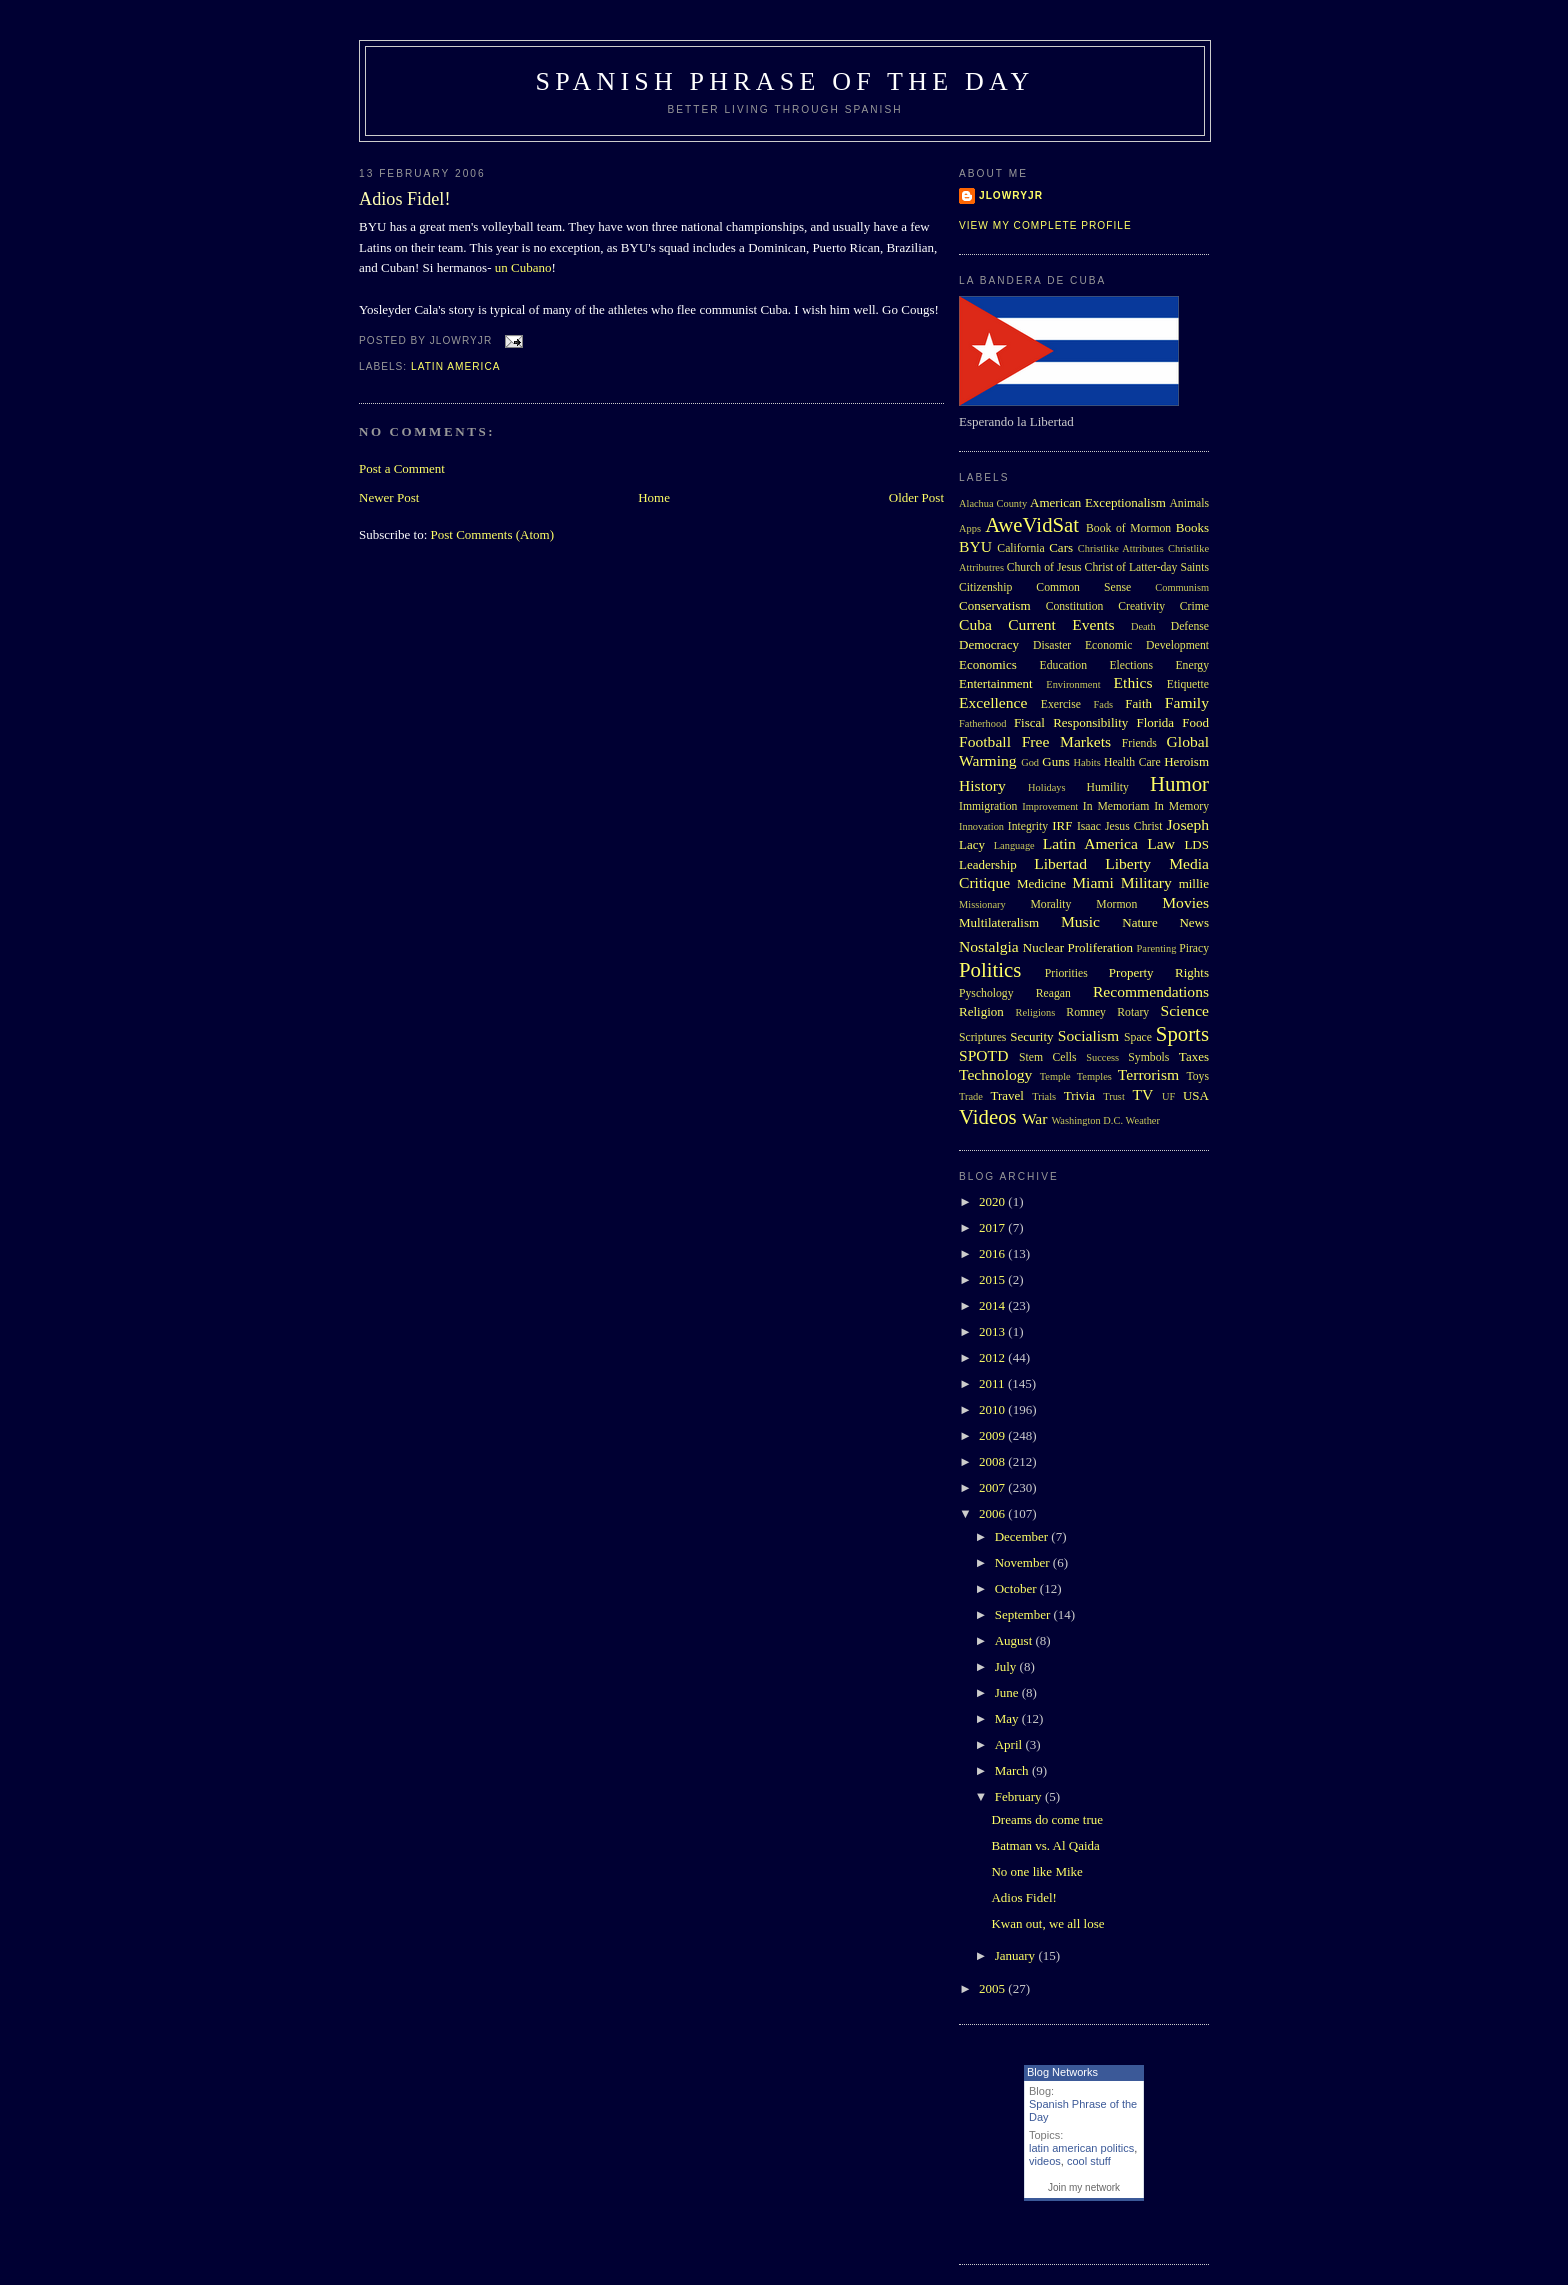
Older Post (916, 497)
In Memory (1181, 806)
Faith (1138, 703)
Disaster (1052, 645)
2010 (993, 1409)
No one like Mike (1036, 1871)
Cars (1061, 547)
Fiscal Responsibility (1071, 722)
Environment (1073, 684)
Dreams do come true (1047, 1819)
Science (1185, 1010)
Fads (1104, 704)
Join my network (1084, 2187)
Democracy (989, 644)
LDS (1196, 844)
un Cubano (523, 267)
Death (1143, 626)
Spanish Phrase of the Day (785, 81)
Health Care (1132, 762)
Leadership (988, 864)
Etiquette (1188, 684)
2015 (993, 1279)
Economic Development (1147, 645)
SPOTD (983, 1055)
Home (654, 497)
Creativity (1141, 606)
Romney (1086, 1012)
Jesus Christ (1133, 826)
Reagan (1053, 993)
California (1020, 548)
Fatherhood (982, 723)
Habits (1087, 762)
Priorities (1066, 973)
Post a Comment (402, 468)
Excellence (993, 702)
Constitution (1075, 606)
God (1030, 762)
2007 (993, 1487)
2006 (993, 1513)
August (1015, 1640)
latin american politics (1081, 2148)
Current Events (1061, 624)
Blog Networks (1062, 2072)
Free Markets (1066, 741)
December (1023, 1536)
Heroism (1186, 761)
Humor (1179, 783)
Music (1080, 921)
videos (1045, 2161)
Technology (995, 1074)
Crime (1194, 606)
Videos (988, 1116)
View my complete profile (1045, 225)
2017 (993, 1227)
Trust (1114, 1096)
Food (1195, 722)
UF (1168, 1096)
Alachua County (993, 503)
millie (1194, 883)
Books (1192, 527)
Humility (1108, 787)
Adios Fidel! (404, 199)
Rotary (1133, 1012)
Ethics (1133, 682)
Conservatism (995, 605)
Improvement (1050, 806)
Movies (1185, 902)
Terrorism (1148, 1074)
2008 (993, 1461)
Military (1146, 882)
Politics (990, 969)
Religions (1035, 1012)
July (1007, 1666)
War (1035, 1118)
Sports (1182, 1033)
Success (1102, 1057)
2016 (993, 1253)
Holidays (1047, 787)
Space (1138, 1037)
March (1013, 1770)
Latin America (456, 366)
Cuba (975, 624)
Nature (1139, 922)
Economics (988, 664)
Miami (1093, 882)
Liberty (1128, 863)
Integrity (1028, 826)
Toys (1197, 1076)
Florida (1156, 722)
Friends (1139, 743)
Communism (1182, 587)
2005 (993, 1988)
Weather (1143, 1120)
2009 (993, 1435)
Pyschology (986, 993)
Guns (1055, 761)
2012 (993, 1357)
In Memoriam (1116, 806)
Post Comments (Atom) (493, 534)
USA (1196, 1095)
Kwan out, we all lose (1047, 1923)
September (1024, 1614)
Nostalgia (989, 946)
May (1008, 1718)
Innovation (981, 826)
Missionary (982, 904)
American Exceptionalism (1098, 502)
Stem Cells (1048, 1057)
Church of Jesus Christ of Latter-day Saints (1108, 567)
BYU (975, 546)
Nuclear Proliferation (1078, 947)
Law (1161, 843)
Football (985, 741)
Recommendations (1151, 991)
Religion (981, 1011)
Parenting (1157, 948)
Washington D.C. (1087, 1120)
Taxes (1194, 1056)
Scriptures (982, 1037)
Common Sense (1083, 587)
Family (1187, 702)
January (1017, 1955)
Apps (970, 528)
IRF (1062, 825)
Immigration (988, 806)
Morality (1050, 904)
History (982, 785)
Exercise (1061, 704)
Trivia (1079, 1095)
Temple (1055, 1076)
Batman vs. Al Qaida (1045, 1845)
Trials (1044, 1096)
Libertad (1060, 863)
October (1017, 1588)
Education (1063, 665)
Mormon (1116, 904)
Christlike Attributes (1121, 548)
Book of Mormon (1128, 528)
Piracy (1194, 948)
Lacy (972, 844)
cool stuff (1089, 2161)
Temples (1094, 1076)
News (1194, 922)
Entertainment (996, 683)
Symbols (1148, 1057)
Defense (1190, 626)
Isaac (1089, 826)
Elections (1131, 665)
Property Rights (1159, 972)
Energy (1192, 665)
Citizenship (985, 587)
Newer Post (389, 497)
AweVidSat (1032, 524)
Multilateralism (999, 922)
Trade (971, 1096)
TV (1142, 1094)
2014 (993, 1305)
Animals (1189, 503)
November (1024, 1562)
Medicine (1041, 883)
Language (1014, 845)
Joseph (1188, 824)
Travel (1006, 1095)
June (1008, 1692)
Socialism (1089, 1035)
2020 (993, 1201)
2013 (993, 1331)
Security (1031, 1036)
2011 (993, 1383)
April (1010, 1744)
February (1020, 1796)
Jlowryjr (1011, 195)
